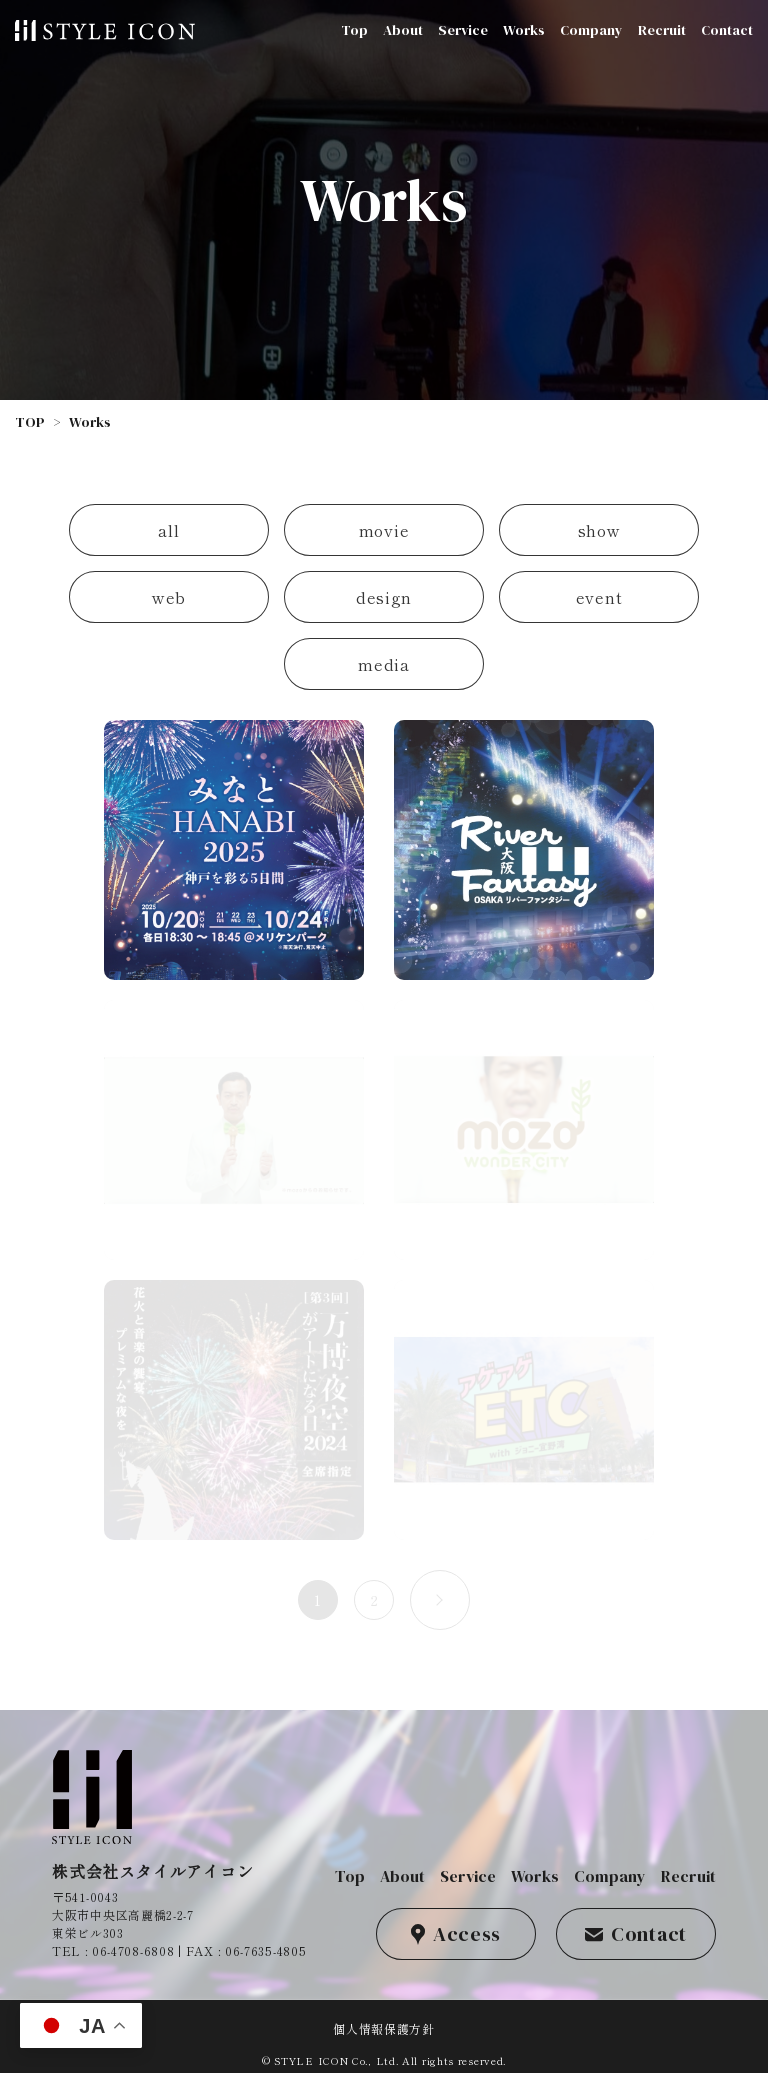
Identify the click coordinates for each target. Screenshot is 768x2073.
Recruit (662, 30)
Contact (727, 30)
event (599, 597)
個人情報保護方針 (384, 2028)
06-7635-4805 (265, 1950)
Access (456, 1934)
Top (354, 30)
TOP (30, 422)
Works (524, 30)
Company (591, 30)
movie (384, 530)
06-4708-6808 (133, 1950)
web (169, 597)
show (599, 530)
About (403, 30)
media (384, 664)
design (384, 597)
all (168, 530)
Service (463, 30)
